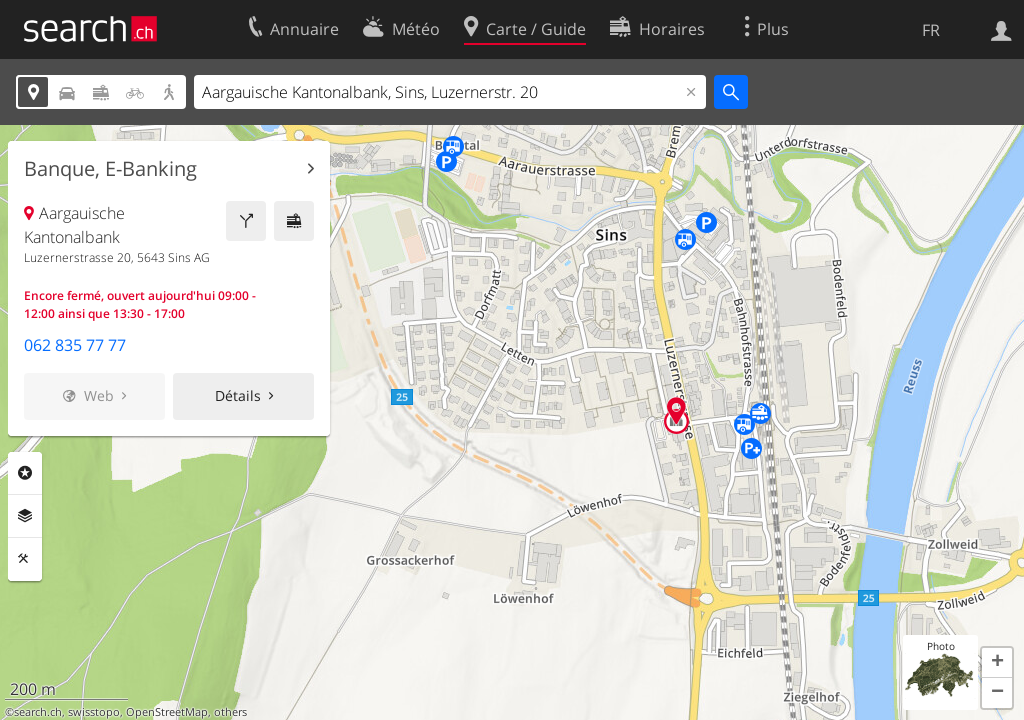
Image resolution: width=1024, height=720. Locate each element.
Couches (25, 516)
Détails (238, 395)
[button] (997, 663)
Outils (25, 559)
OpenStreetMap (167, 712)
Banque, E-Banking (110, 169)
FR (931, 30)
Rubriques (25, 473)
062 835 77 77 (75, 345)
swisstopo (94, 712)
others (230, 712)
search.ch (38, 712)
